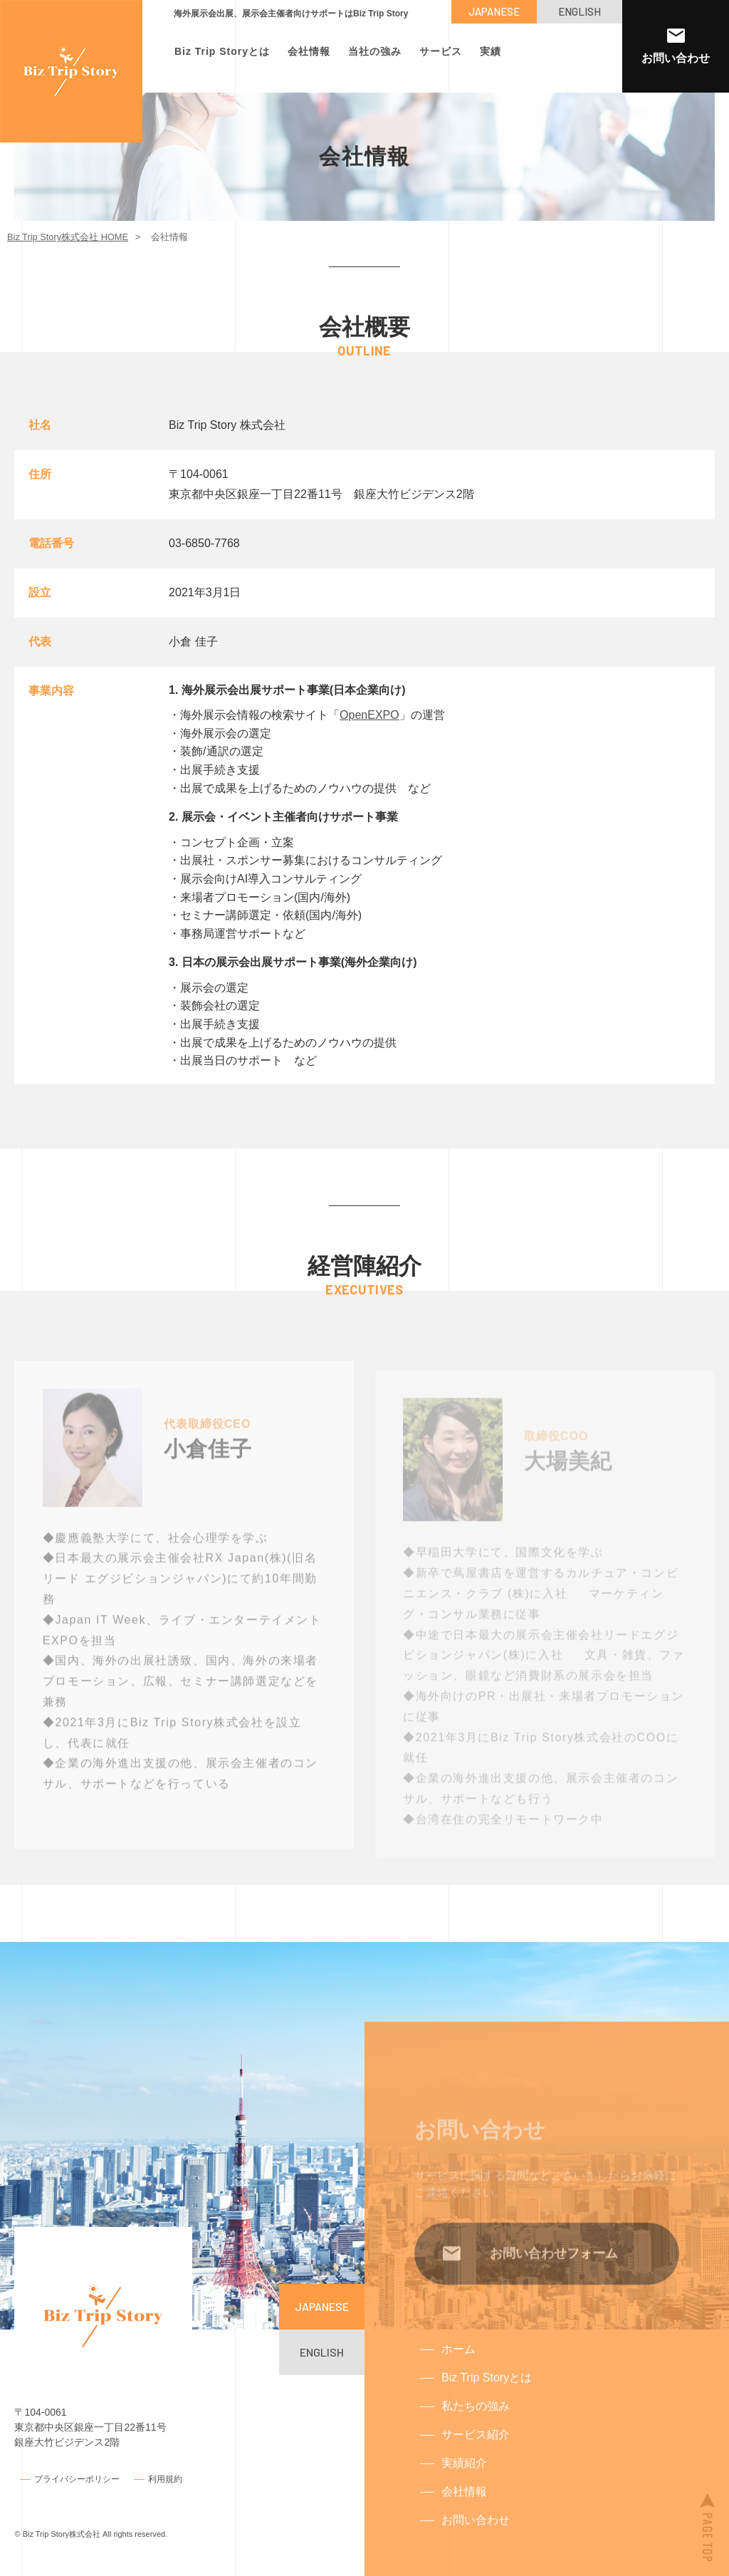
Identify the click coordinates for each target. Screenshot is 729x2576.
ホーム (458, 2369)
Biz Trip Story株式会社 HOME (67, 237)
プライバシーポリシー (77, 2478)
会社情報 (309, 51)
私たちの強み (475, 2426)
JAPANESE (494, 11)
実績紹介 (464, 2483)
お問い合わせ (475, 2540)
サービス (440, 51)
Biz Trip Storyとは (222, 51)
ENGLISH (579, 11)
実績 (490, 51)
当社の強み (375, 51)
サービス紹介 (475, 2454)
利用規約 (165, 2478)
